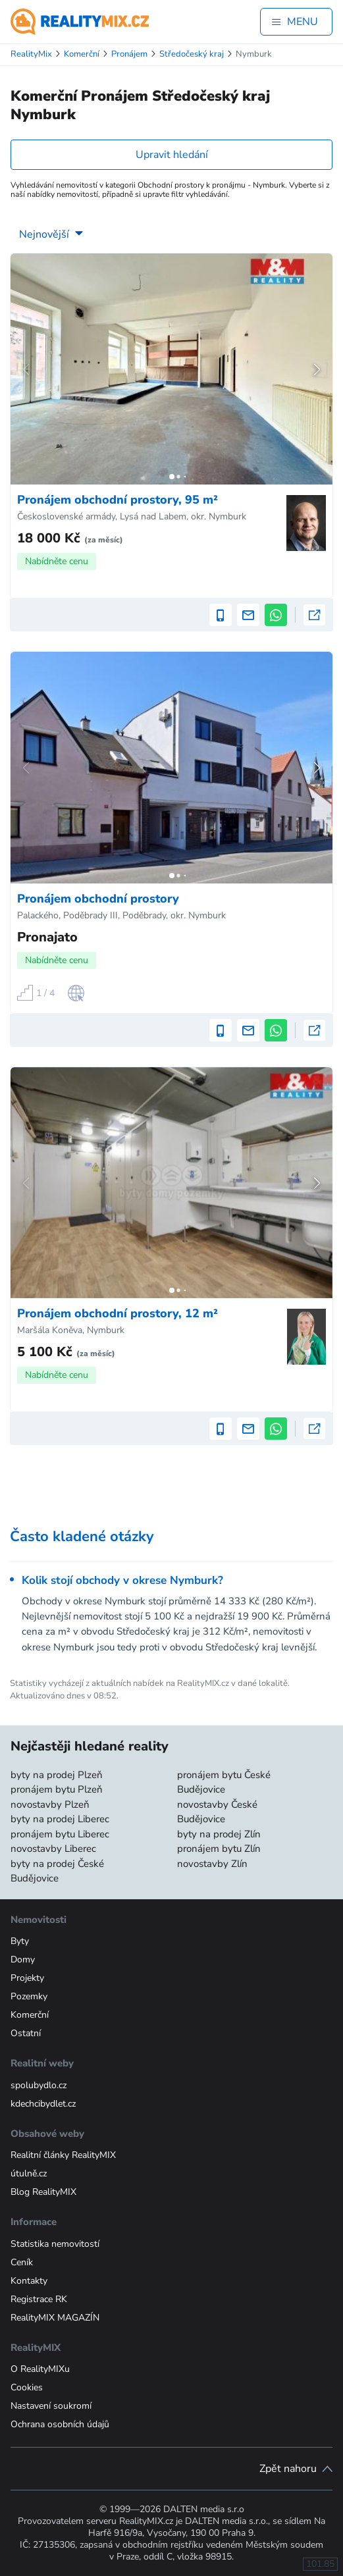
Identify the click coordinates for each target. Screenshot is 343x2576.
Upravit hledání (172, 154)
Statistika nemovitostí (55, 2244)
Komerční (30, 2015)
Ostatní (26, 2033)
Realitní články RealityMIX (63, 2155)
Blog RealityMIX (43, 2192)
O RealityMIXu (40, 2369)
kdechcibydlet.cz (43, 2103)
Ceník (22, 2262)
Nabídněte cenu (56, 561)
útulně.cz (29, 2173)
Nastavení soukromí (51, 2406)
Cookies (27, 2387)
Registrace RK (39, 2299)
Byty (20, 1941)
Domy (23, 1959)
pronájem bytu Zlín (219, 1848)
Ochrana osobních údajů (60, 2424)
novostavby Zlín (212, 1863)
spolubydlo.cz (38, 2085)
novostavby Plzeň (50, 1804)
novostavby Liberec (53, 1848)
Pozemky (29, 1996)
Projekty (27, 1978)
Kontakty (29, 2280)
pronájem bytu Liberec (60, 1834)
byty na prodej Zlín (219, 1834)
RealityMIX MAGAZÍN (55, 2317)
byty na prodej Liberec (60, 1819)
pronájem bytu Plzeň (57, 1789)
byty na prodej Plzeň (57, 1774)
